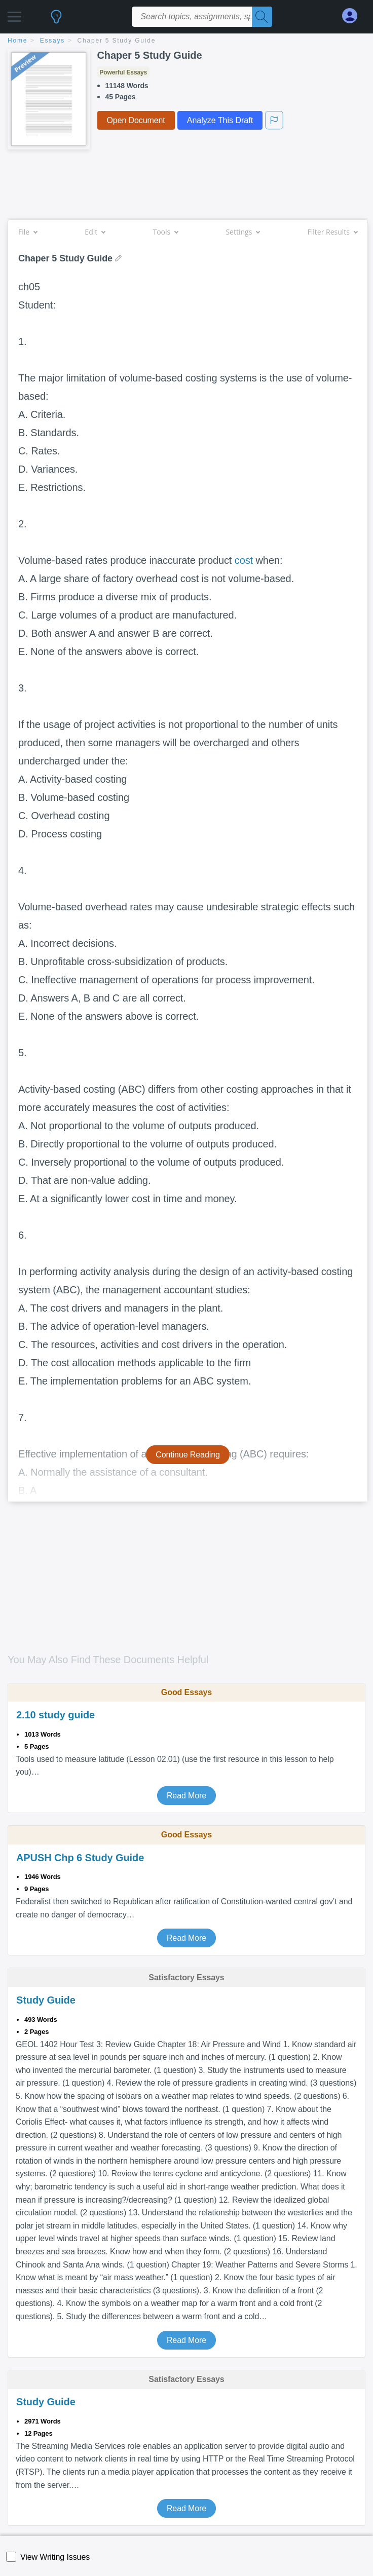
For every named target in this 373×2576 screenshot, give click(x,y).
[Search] (262, 17)
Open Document (136, 120)
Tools (165, 232)
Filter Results (332, 232)
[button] (14, 14)
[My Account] (353, 16)
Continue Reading (188, 1454)
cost (244, 560)
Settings (242, 232)
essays (52, 40)
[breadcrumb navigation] (186, 41)
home (17, 40)
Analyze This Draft (220, 120)
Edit (95, 232)
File (27, 232)
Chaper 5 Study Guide (117, 40)
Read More (186, 1795)
